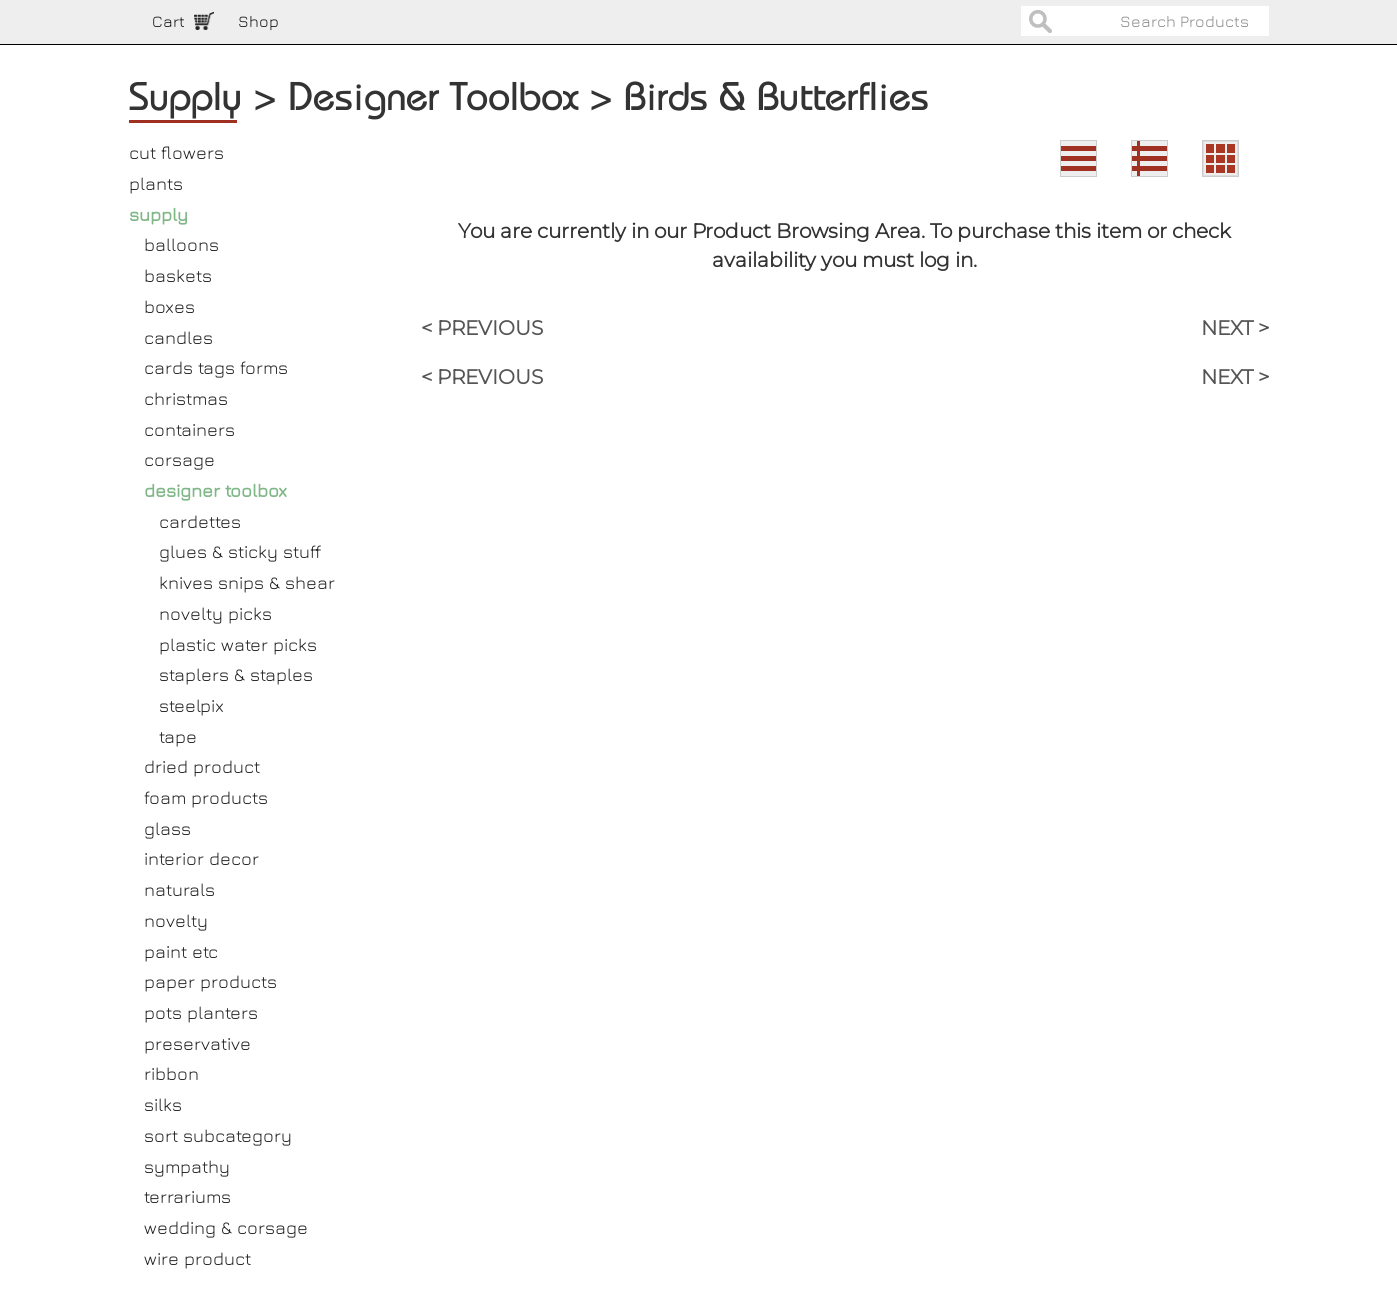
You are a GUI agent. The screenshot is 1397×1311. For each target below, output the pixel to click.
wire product (197, 1258)
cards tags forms (216, 367)
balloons (181, 244)
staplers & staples (236, 674)
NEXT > (1235, 328)
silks (163, 1104)
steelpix (191, 705)
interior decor (201, 858)
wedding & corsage (226, 1227)
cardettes (200, 521)
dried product (202, 766)
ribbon (171, 1073)
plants (156, 183)
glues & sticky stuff (240, 551)
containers (189, 429)
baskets (178, 275)
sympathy (187, 1166)
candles (178, 337)
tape (178, 736)
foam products (206, 797)
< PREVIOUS (482, 328)
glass (167, 828)
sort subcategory (218, 1135)
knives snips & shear (247, 582)
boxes (169, 306)
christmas (186, 398)
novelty (176, 920)
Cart (168, 21)
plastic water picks (238, 644)
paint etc (181, 951)
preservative (197, 1043)
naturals (179, 889)
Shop (258, 21)
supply (158, 214)
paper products (210, 981)
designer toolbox (215, 490)
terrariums (187, 1196)
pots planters (201, 1012)
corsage (179, 459)
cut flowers (176, 152)
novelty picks (215, 613)
